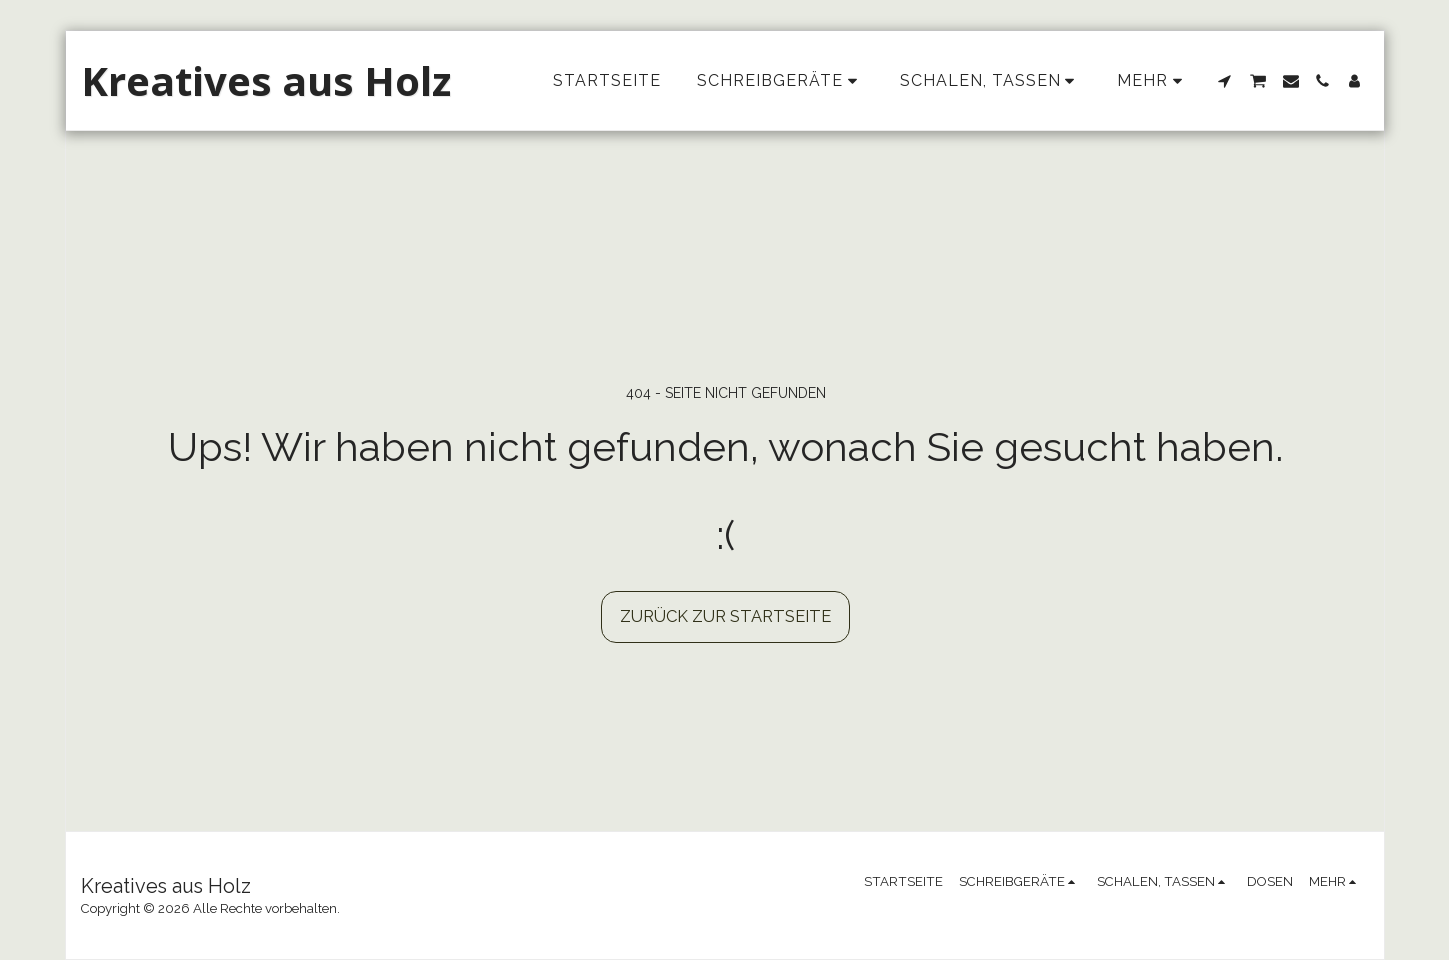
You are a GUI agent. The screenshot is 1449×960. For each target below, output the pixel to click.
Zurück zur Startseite (725, 616)
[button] (1225, 81)
